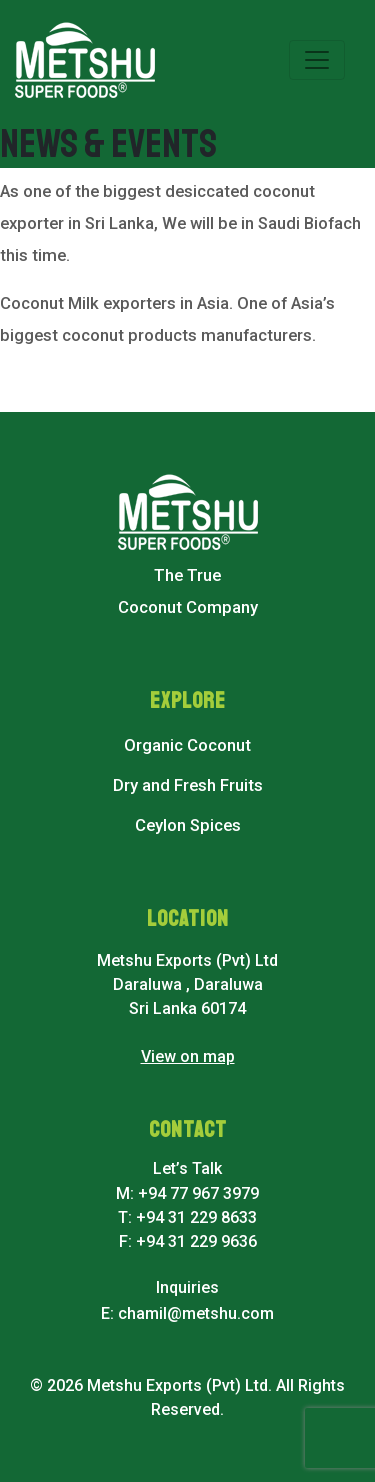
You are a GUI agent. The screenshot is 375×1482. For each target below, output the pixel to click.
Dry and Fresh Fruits (188, 785)
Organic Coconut (187, 745)
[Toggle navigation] (317, 60)
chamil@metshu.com (196, 1313)
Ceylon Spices (188, 825)
